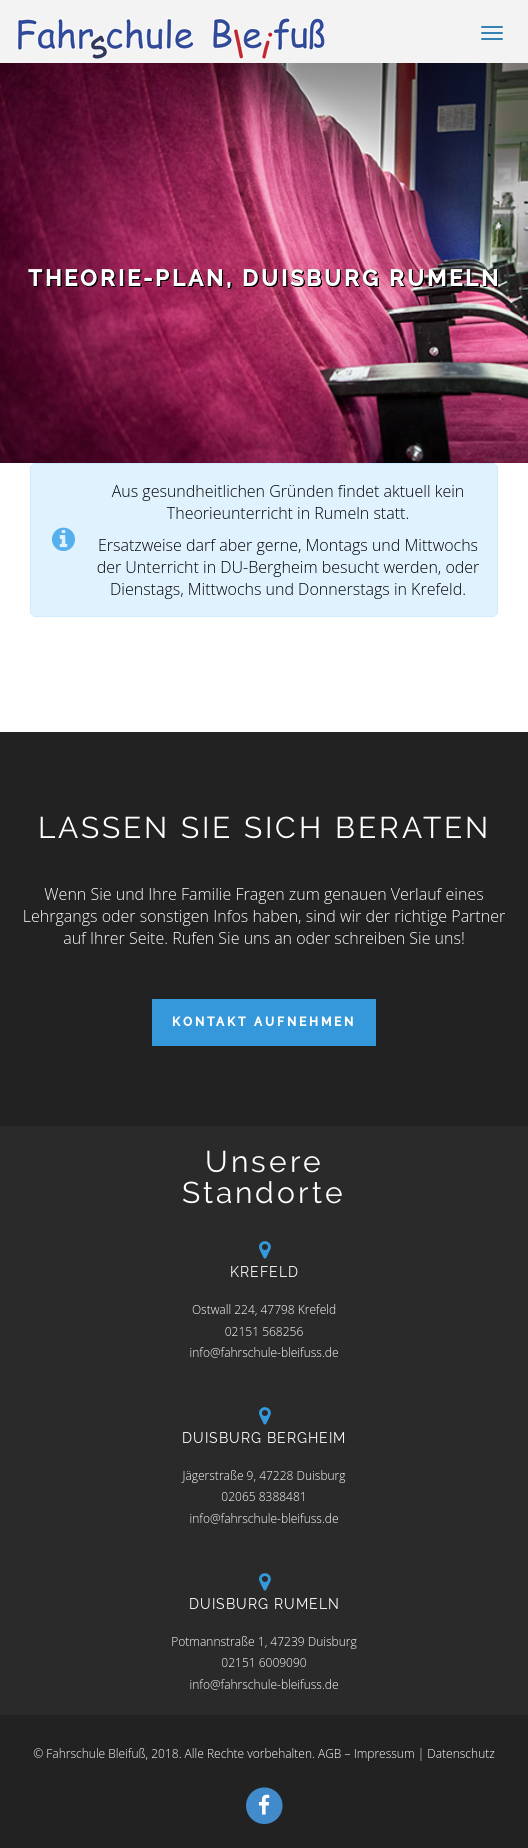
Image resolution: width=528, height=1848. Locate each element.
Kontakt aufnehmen (264, 1022)
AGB (329, 1753)
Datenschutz (461, 1753)
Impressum (384, 1753)
